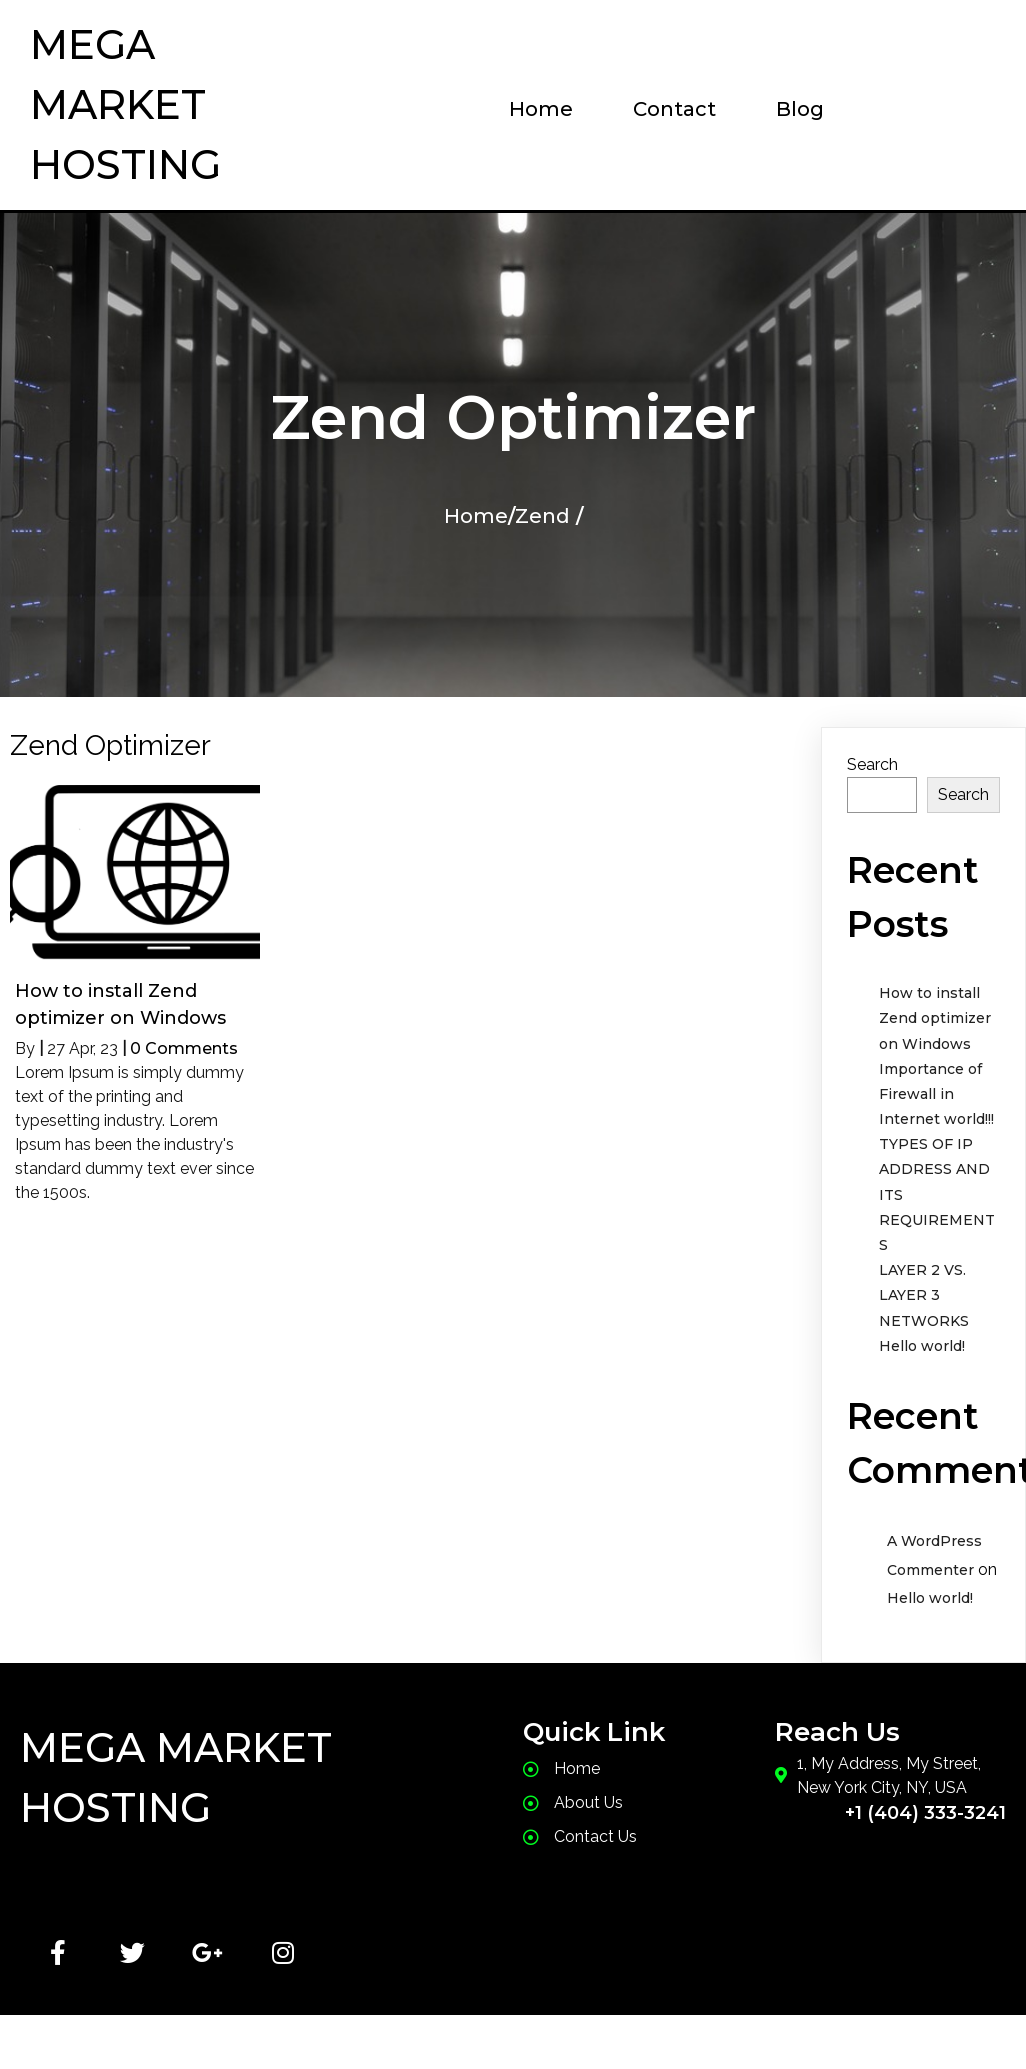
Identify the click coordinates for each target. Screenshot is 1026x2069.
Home (476, 516)
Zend (542, 516)
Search (872, 764)
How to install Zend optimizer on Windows (935, 1018)
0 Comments (184, 1048)
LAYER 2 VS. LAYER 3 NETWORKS (924, 1295)
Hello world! (922, 1346)
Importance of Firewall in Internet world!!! (936, 1094)
